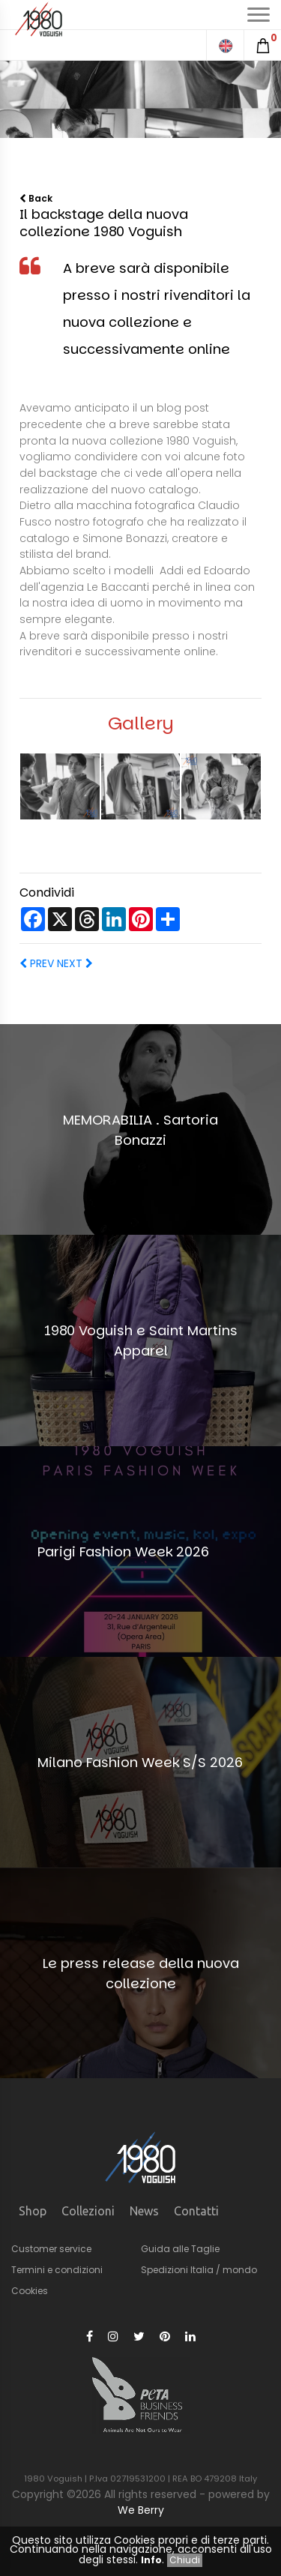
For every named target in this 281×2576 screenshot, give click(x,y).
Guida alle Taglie (180, 2248)
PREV (36, 963)
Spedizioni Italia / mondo (199, 2269)
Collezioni (88, 2211)
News (144, 2211)
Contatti (196, 2211)
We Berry (141, 2510)
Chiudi (184, 2560)
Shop (32, 2211)
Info (151, 2560)
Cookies (29, 2290)
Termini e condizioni (57, 2269)
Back (35, 198)
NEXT (73, 963)
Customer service (51, 2248)
